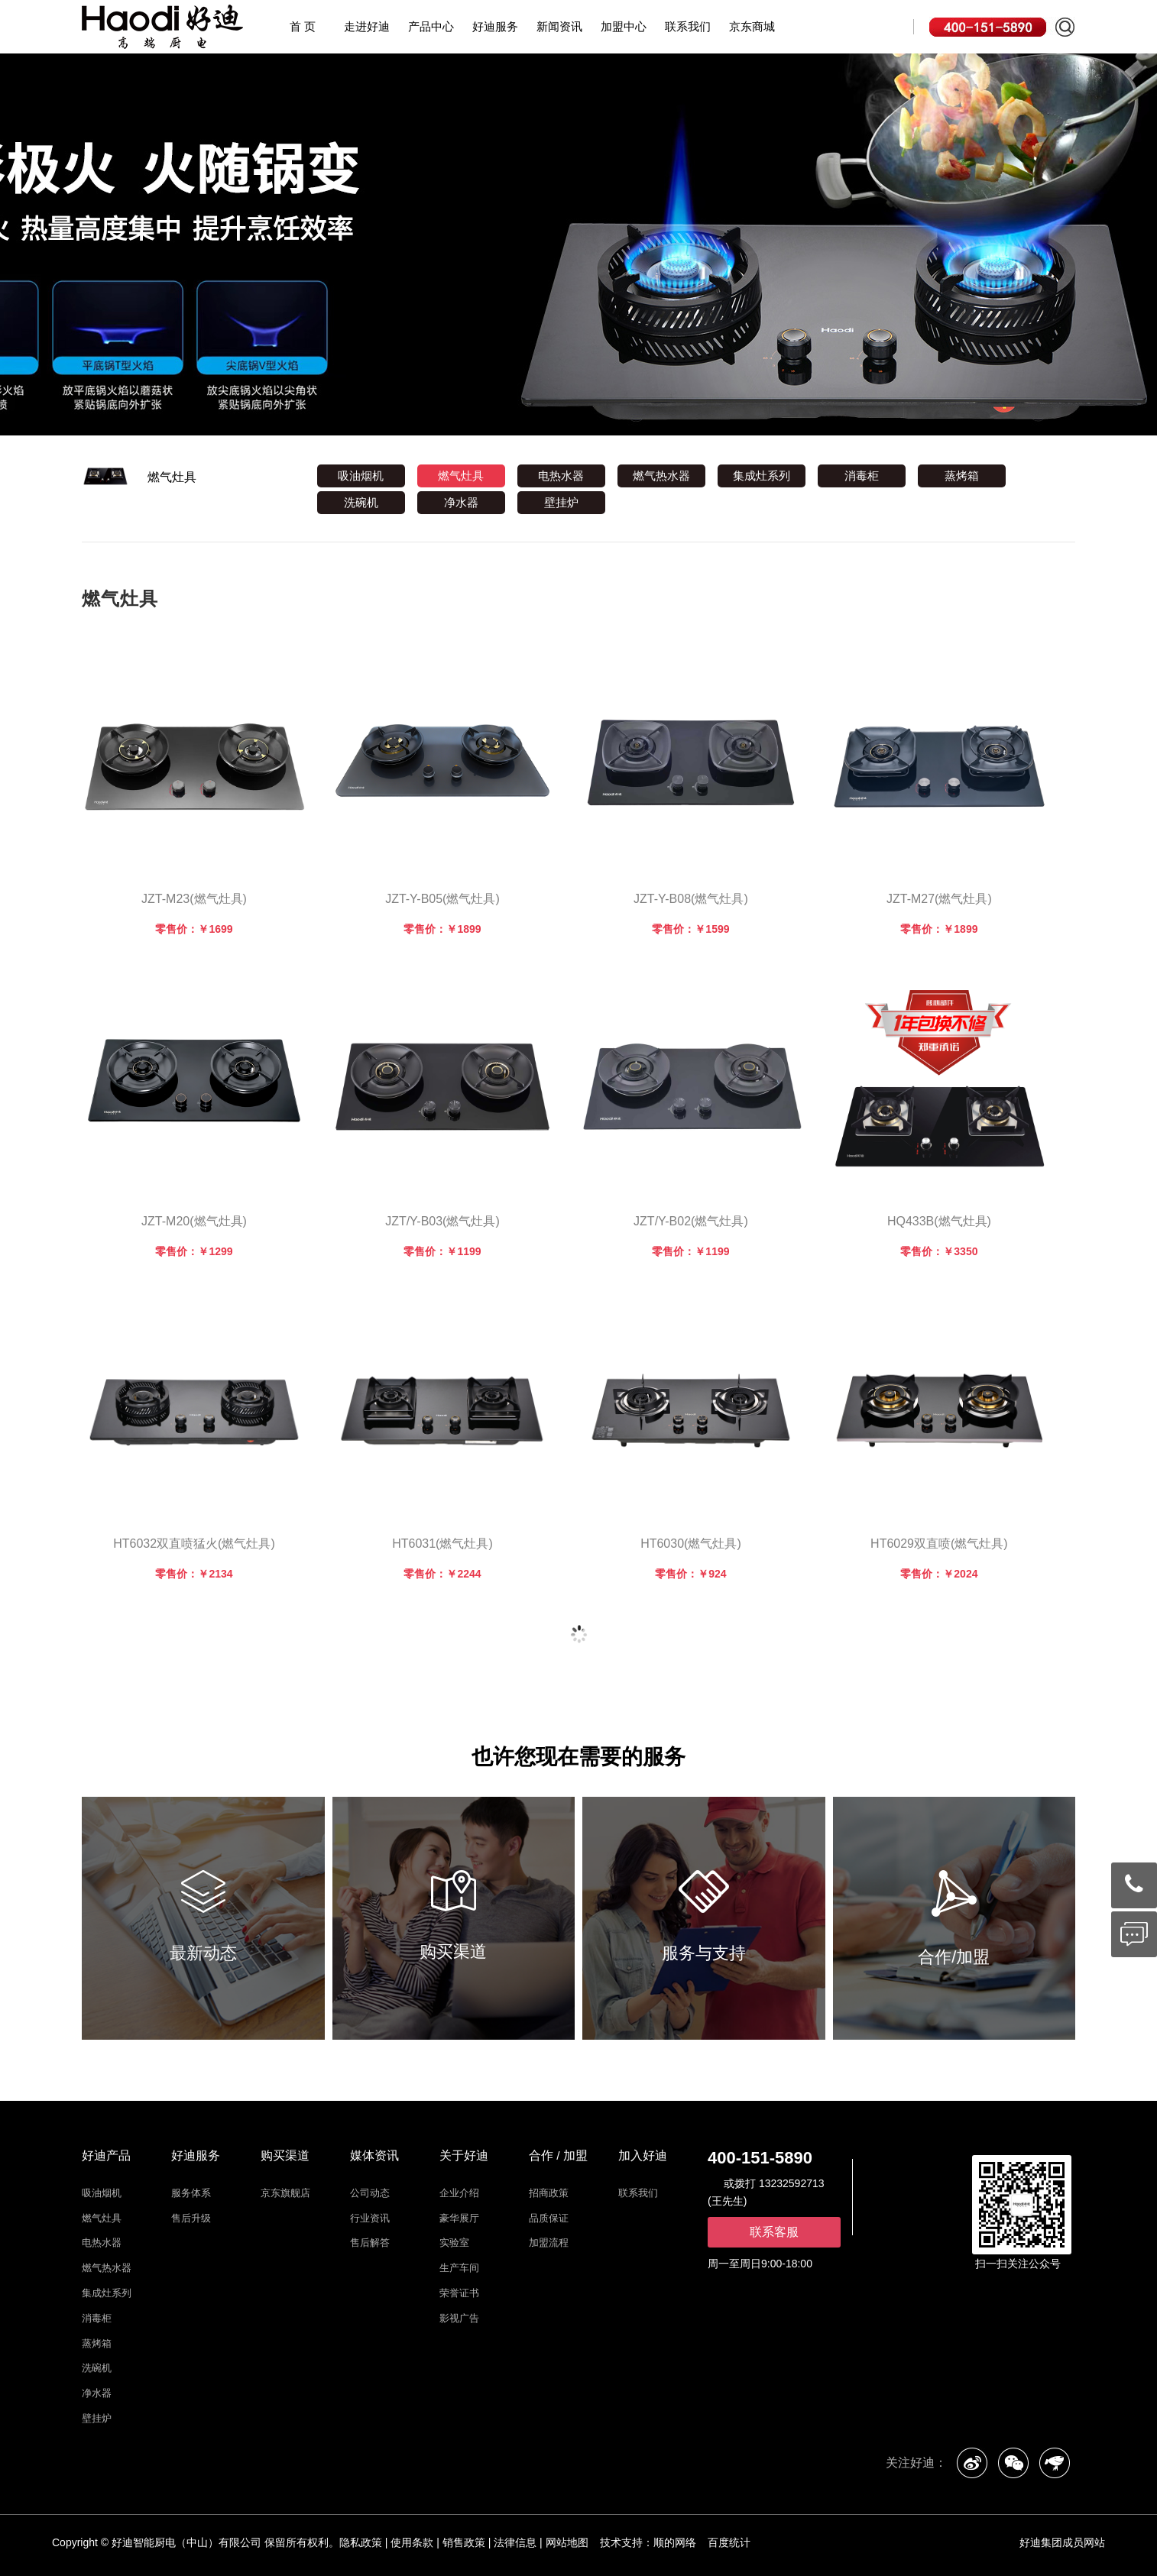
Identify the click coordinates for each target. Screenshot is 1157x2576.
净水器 (461, 502)
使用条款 (412, 2542)
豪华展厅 (459, 2218)
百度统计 (729, 2542)
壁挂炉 (561, 502)
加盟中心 (624, 26)
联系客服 (774, 2231)
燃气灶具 (171, 477)
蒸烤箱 (962, 475)
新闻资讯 (559, 26)
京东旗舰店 (285, 2193)
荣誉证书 (459, 2293)
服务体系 (191, 2193)
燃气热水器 (661, 475)
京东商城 (752, 28)
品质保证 (549, 2218)
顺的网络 (674, 2542)
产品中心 (431, 26)
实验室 (454, 2242)
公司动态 (370, 2193)
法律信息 (515, 2542)
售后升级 (191, 2218)
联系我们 (688, 26)
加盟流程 (549, 2242)
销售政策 (463, 2542)
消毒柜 (861, 475)
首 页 (303, 26)
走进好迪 (367, 26)
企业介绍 (459, 2193)
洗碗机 (361, 502)
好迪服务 (495, 26)
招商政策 (549, 2193)
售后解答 (370, 2242)
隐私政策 (360, 2542)
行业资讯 (370, 2218)
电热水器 (561, 475)
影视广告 (459, 2318)
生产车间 (459, 2267)
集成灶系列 (761, 475)
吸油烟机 (361, 475)
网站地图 (567, 2542)
